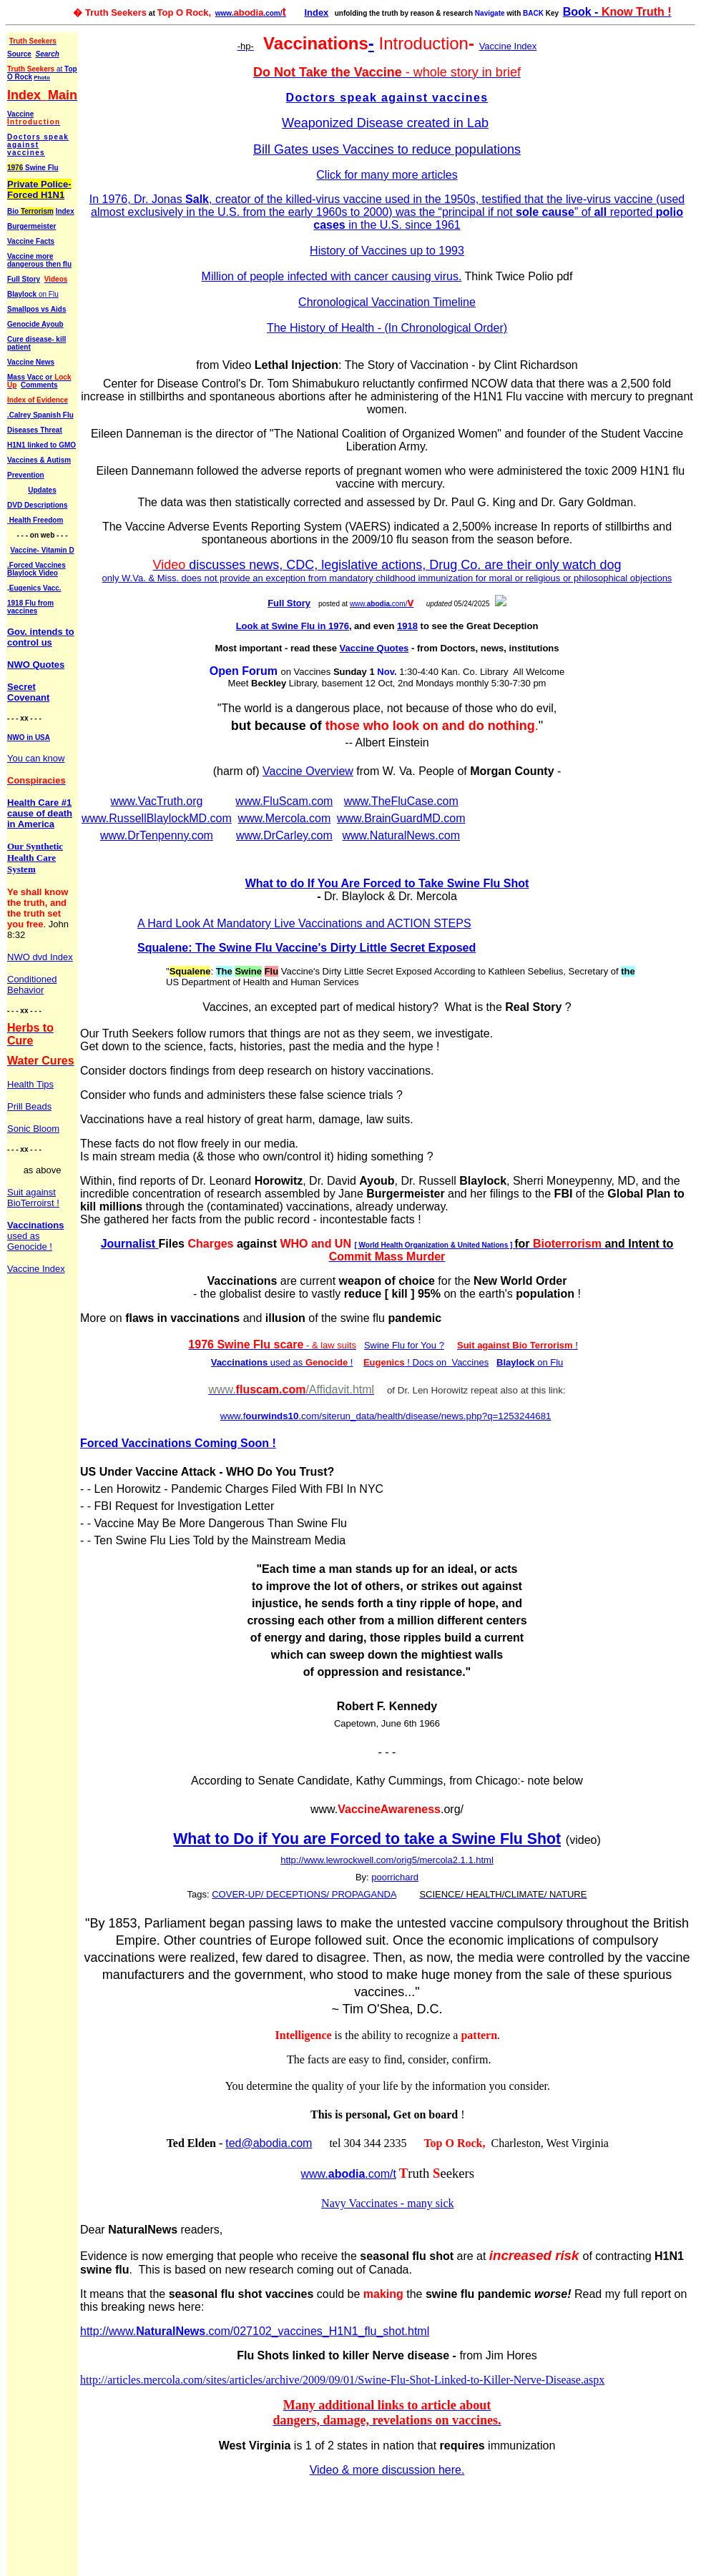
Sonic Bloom (33, 1128)
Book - (617, 12)
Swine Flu (33, 168)
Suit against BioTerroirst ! (33, 1197)
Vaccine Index (36, 1268)
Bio (30, 211)
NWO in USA (28, 737)
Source (19, 54)
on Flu (47, 294)
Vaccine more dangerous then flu (39, 260)
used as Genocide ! (35, 1236)
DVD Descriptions (37, 505)
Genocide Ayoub (35, 324)
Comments (39, 385)
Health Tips (30, 1084)
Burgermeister (31, 226)
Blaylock (21, 294)
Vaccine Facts (30, 241)
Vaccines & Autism (39, 460)
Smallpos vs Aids (36, 309)
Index (316, 12)
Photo (42, 77)
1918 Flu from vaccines (30, 607)
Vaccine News (30, 362)
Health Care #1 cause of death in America (39, 813)
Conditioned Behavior (32, 984)
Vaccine (33, 118)
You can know (35, 758)
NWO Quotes (35, 664)
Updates (42, 490)
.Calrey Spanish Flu (40, 415)
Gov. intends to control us (40, 637)
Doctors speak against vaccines (38, 145)
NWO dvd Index (40, 957)
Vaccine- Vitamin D (42, 550)
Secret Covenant (28, 692)
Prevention (25, 475)
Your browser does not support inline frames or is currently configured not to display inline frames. (387, 1284)
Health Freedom (36, 520)
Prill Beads (29, 1106)
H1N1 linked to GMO (41, 445)
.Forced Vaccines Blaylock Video (36, 569)
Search (47, 54)
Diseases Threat (34, 430)
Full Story (23, 279)
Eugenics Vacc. (35, 588)
